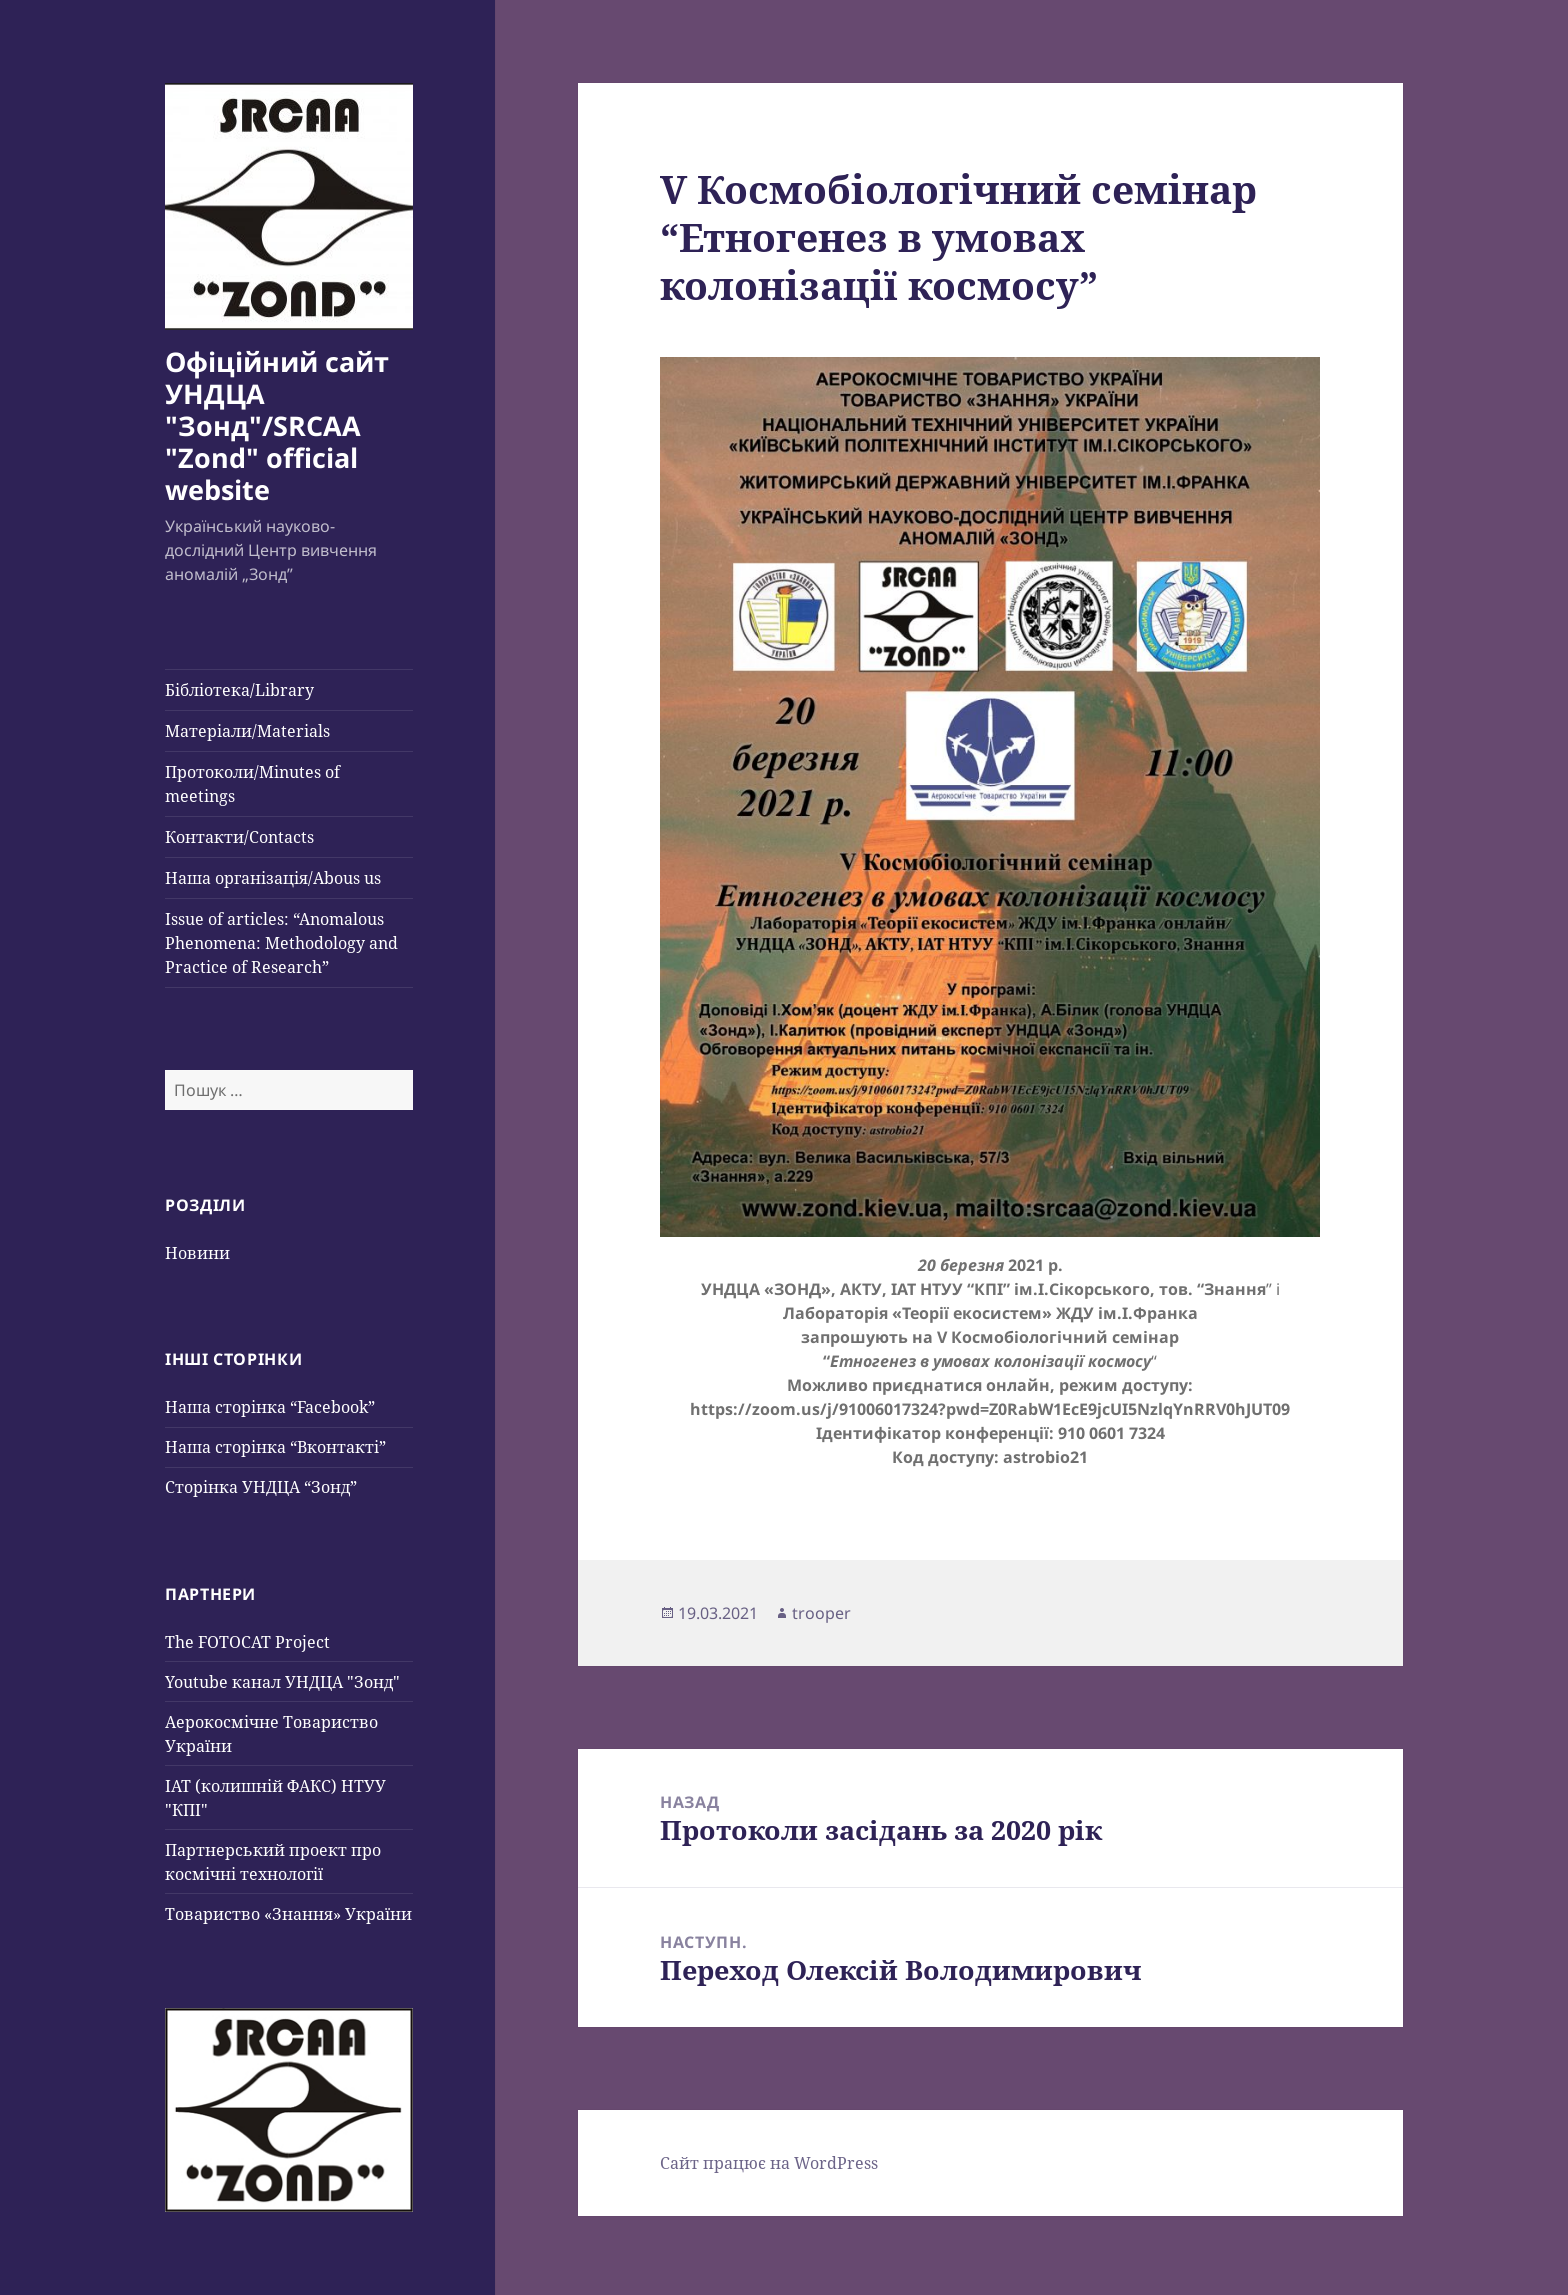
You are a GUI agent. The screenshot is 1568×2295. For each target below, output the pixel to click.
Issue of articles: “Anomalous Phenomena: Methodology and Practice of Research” (281, 943)
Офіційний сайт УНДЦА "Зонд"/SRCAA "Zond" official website (277, 425)
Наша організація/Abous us (273, 878)
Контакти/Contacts (239, 837)
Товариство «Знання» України (288, 1914)
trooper (821, 1613)
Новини (197, 1253)
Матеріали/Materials (247, 731)
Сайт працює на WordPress (769, 2163)
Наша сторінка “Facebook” (270, 1407)
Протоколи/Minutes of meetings (252, 784)
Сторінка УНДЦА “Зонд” (261, 1487)
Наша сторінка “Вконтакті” (275, 1447)
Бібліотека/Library (239, 690)
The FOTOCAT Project (247, 1642)
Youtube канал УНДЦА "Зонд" (282, 1682)
